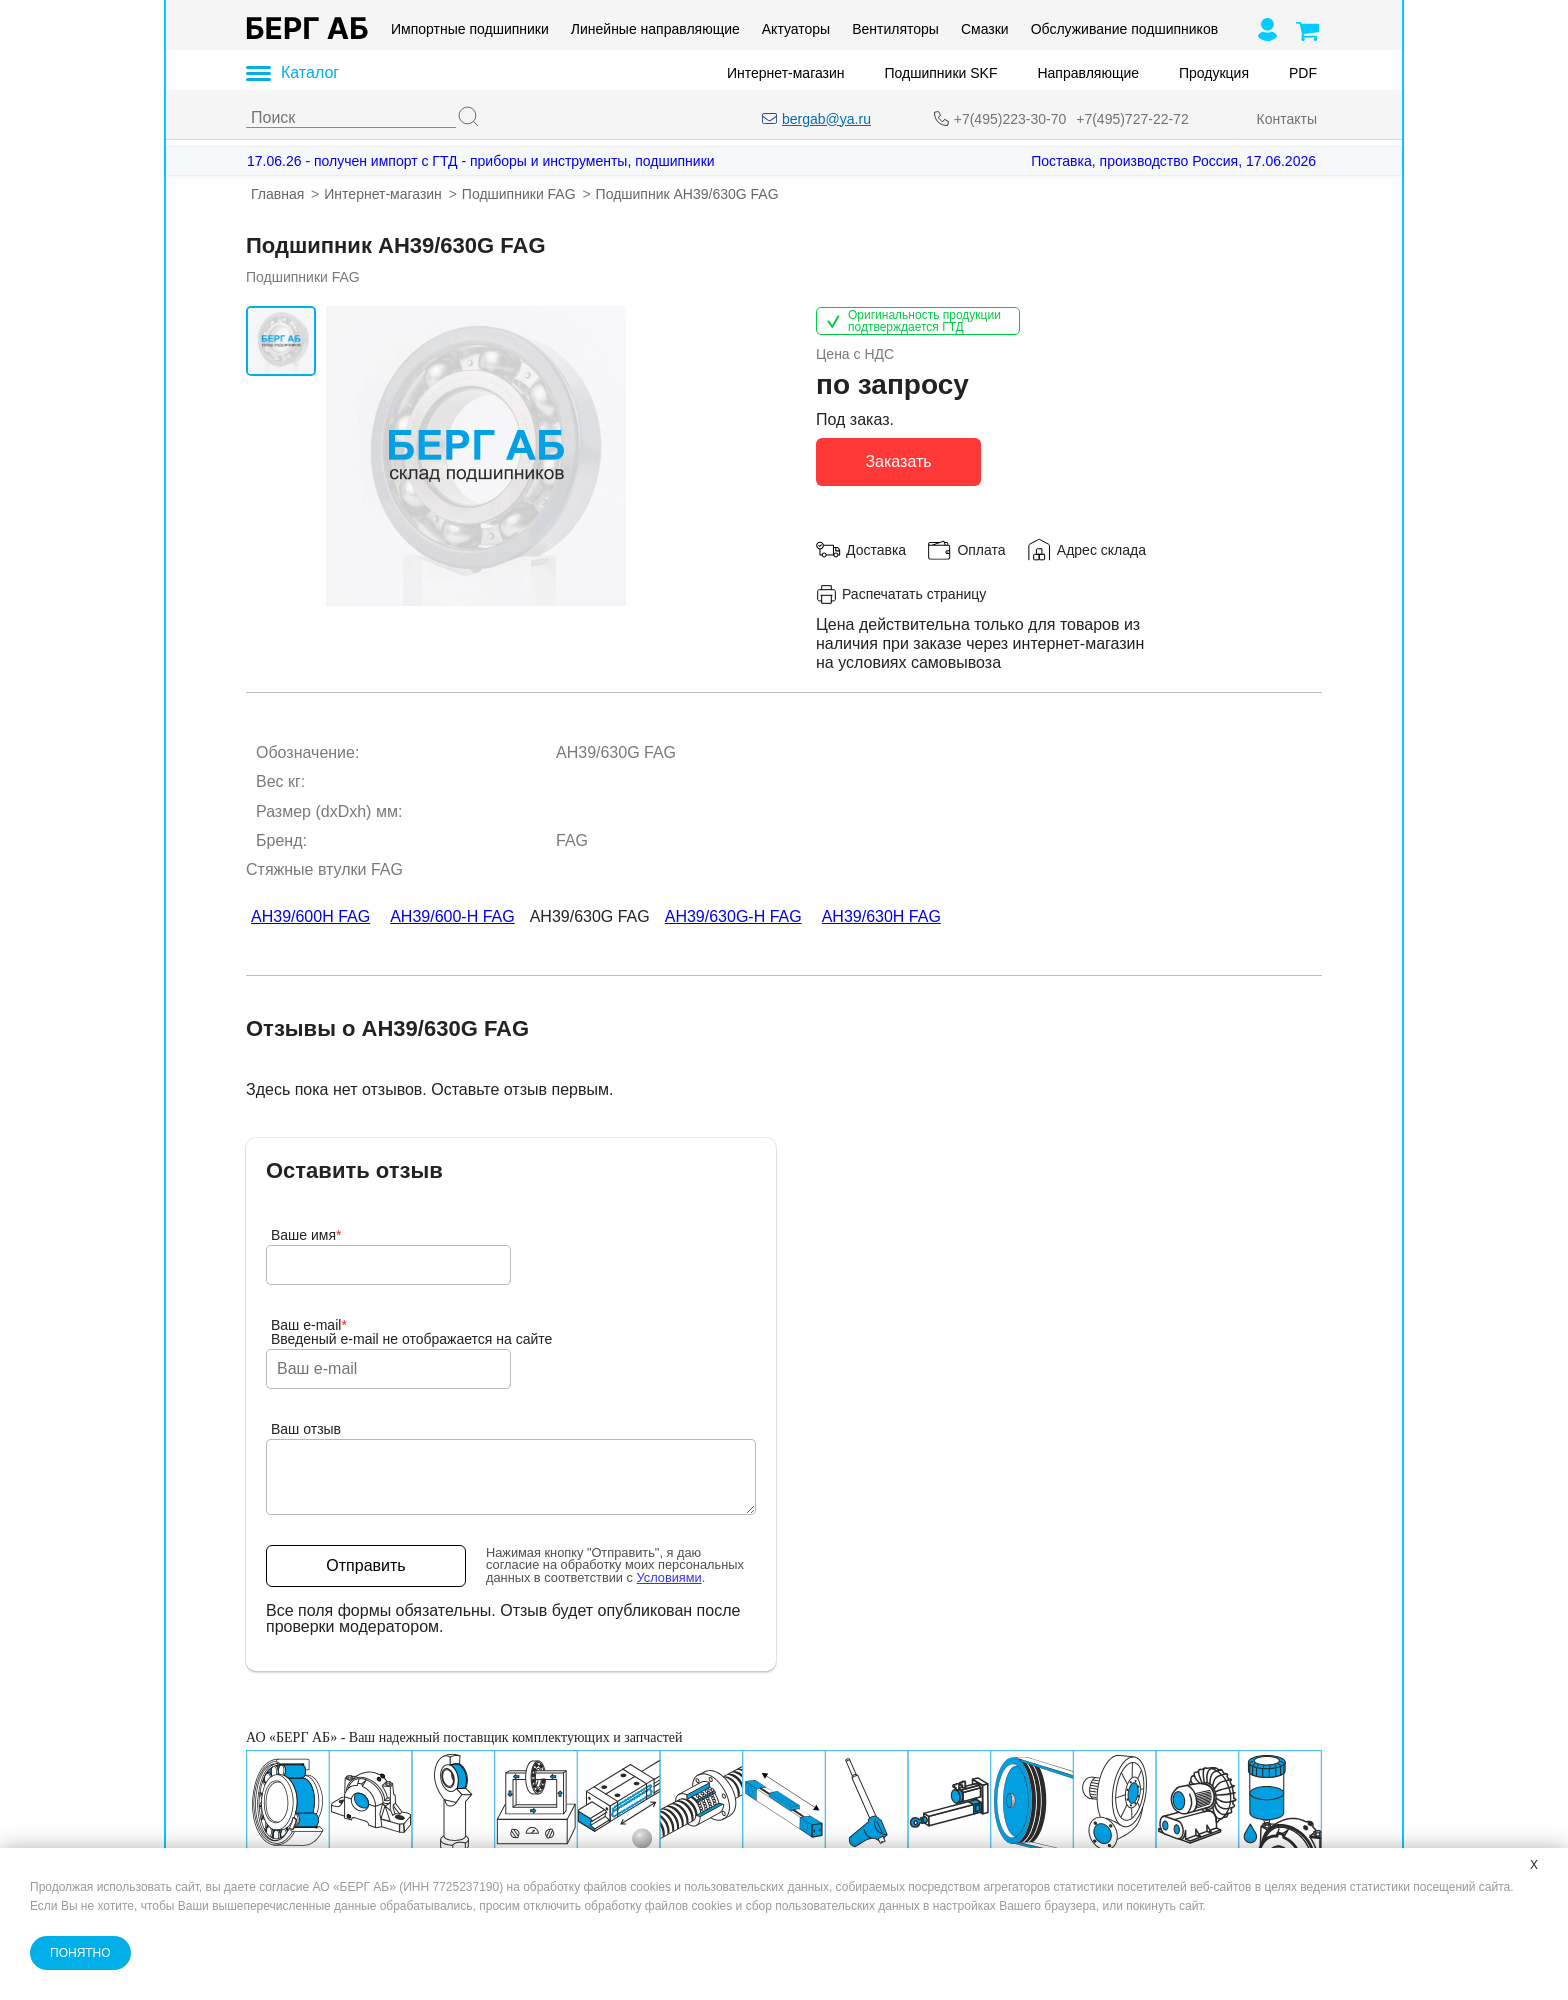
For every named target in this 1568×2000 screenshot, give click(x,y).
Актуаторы (796, 29)
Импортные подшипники (470, 29)
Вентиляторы (895, 29)
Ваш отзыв (306, 1429)
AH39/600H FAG (310, 916)
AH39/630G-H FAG (733, 916)
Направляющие (1088, 73)
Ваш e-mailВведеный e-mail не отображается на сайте (411, 1332)
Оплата (981, 549)
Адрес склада (1101, 549)
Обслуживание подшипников (1124, 29)
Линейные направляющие (655, 29)
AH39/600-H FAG (452, 916)
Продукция (1214, 73)
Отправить (365, 1565)
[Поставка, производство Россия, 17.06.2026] (1146, 161)
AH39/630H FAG (881, 916)
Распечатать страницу (901, 593)
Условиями (669, 1577)
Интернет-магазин (786, 73)
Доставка (876, 549)
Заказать (898, 460)
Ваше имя (306, 1235)
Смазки (985, 29)
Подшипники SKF (941, 73)
